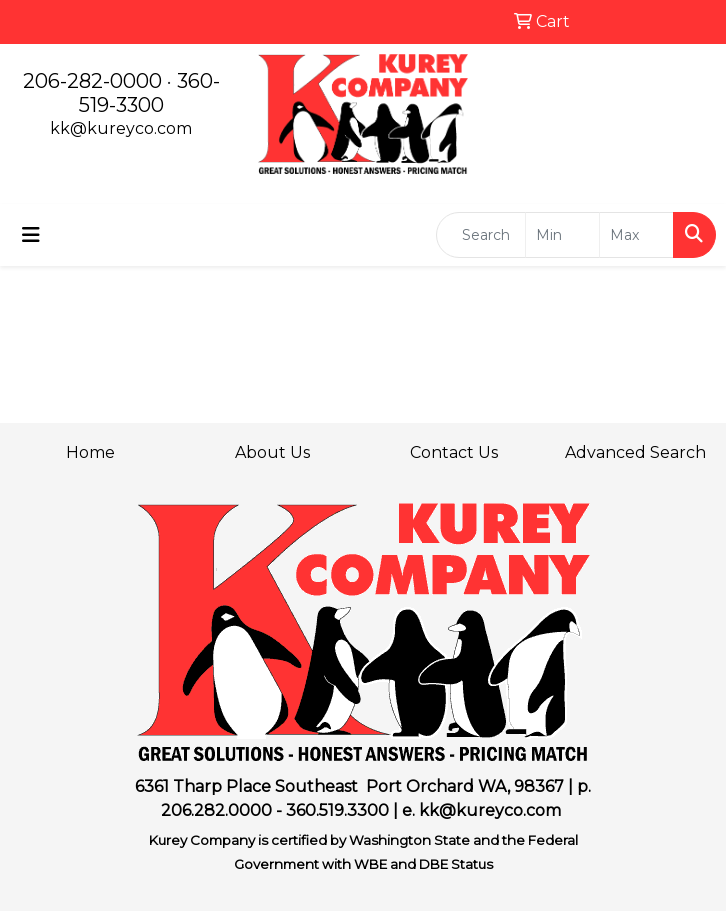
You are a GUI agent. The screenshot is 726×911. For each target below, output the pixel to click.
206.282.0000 (216, 810)
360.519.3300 (337, 810)
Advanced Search (635, 452)
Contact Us (454, 452)
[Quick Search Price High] (636, 235)
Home (90, 452)
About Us (272, 452)
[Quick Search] (481, 235)
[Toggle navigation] (31, 235)
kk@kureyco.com (121, 128)
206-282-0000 (92, 81)
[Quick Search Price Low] (562, 235)
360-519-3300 (149, 93)
